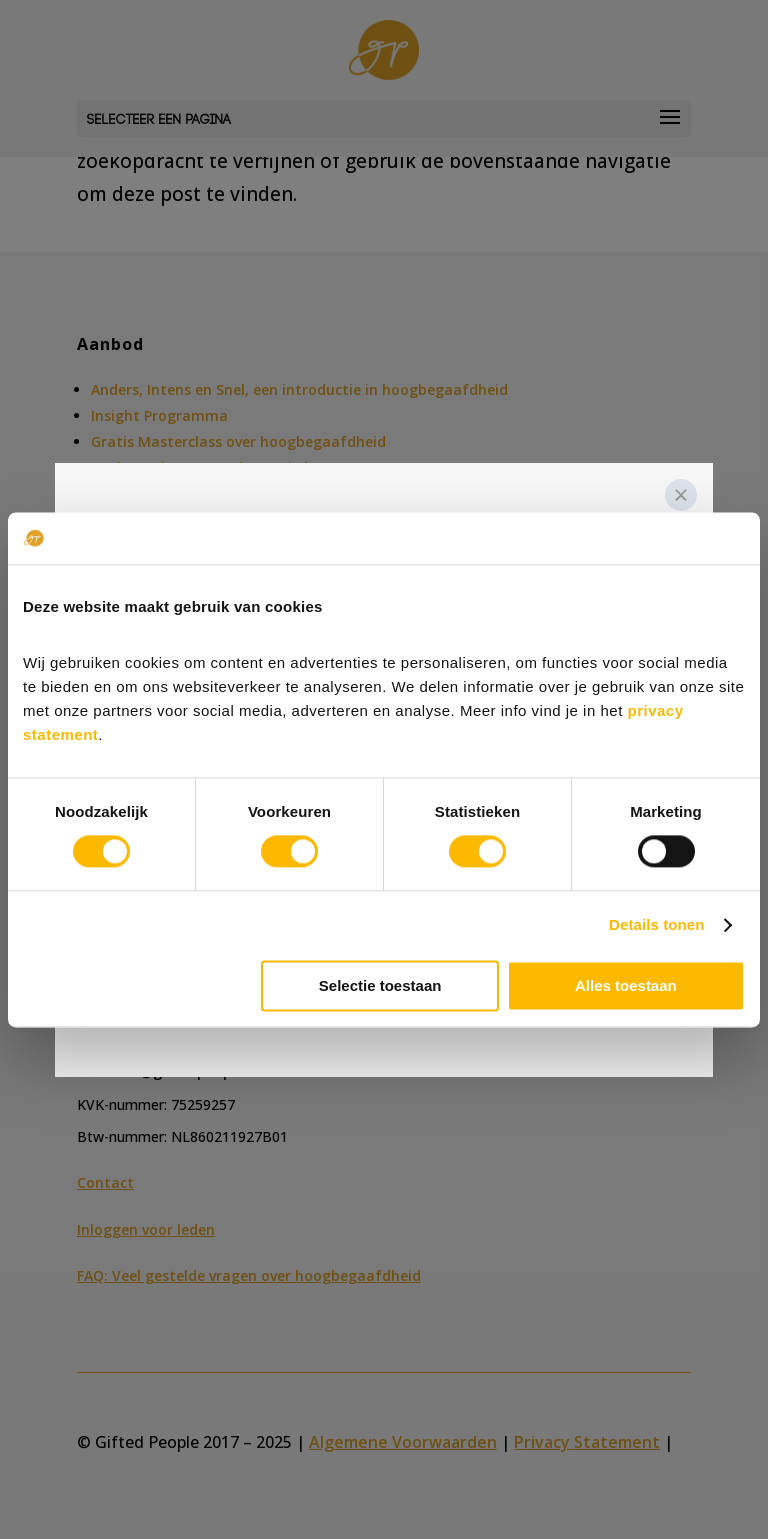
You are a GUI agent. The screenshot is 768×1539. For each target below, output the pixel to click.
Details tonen (656, 925)
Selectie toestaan (380, 985)
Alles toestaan (626, 985)
